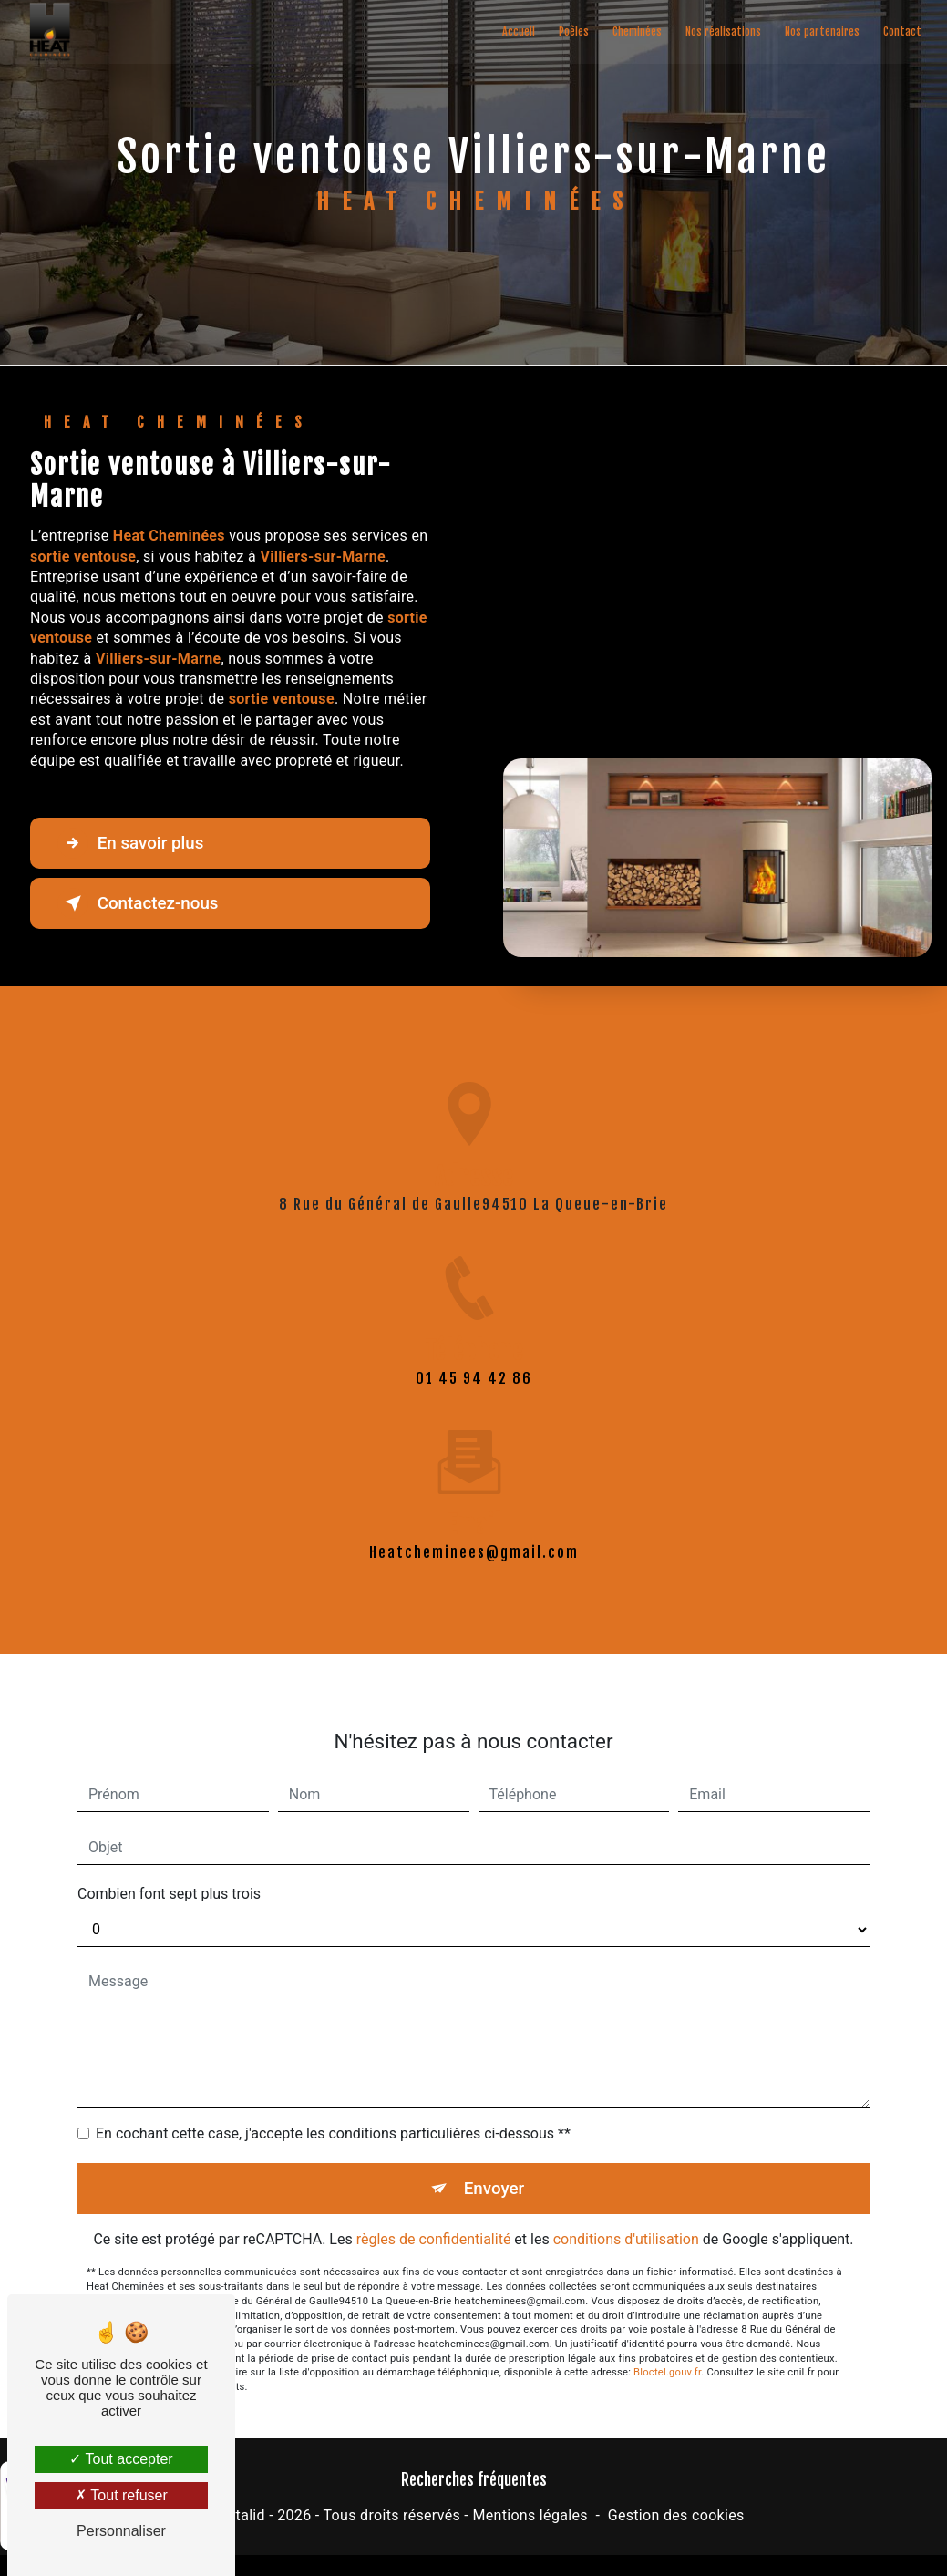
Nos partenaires (821, 31)
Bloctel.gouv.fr (667, 2352)
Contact (901, 31)
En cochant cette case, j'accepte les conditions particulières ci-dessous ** (333, 2112)
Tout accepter (120, 2459)
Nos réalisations (722, 31)
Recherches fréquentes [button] (474, 2479)
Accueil (517, 31)
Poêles (573, 31)
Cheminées (636, 31)
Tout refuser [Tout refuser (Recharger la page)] (121, 2495)
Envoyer (494, 2167)
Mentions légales (529, 2516)
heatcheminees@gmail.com (474, 1531)
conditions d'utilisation (626, 2219)
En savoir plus (132, 843)
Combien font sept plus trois (169, 1872)
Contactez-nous (140, 903)
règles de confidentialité (433, 2219)
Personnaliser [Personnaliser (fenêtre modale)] (121, 2531)
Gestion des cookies (676, 2516)
